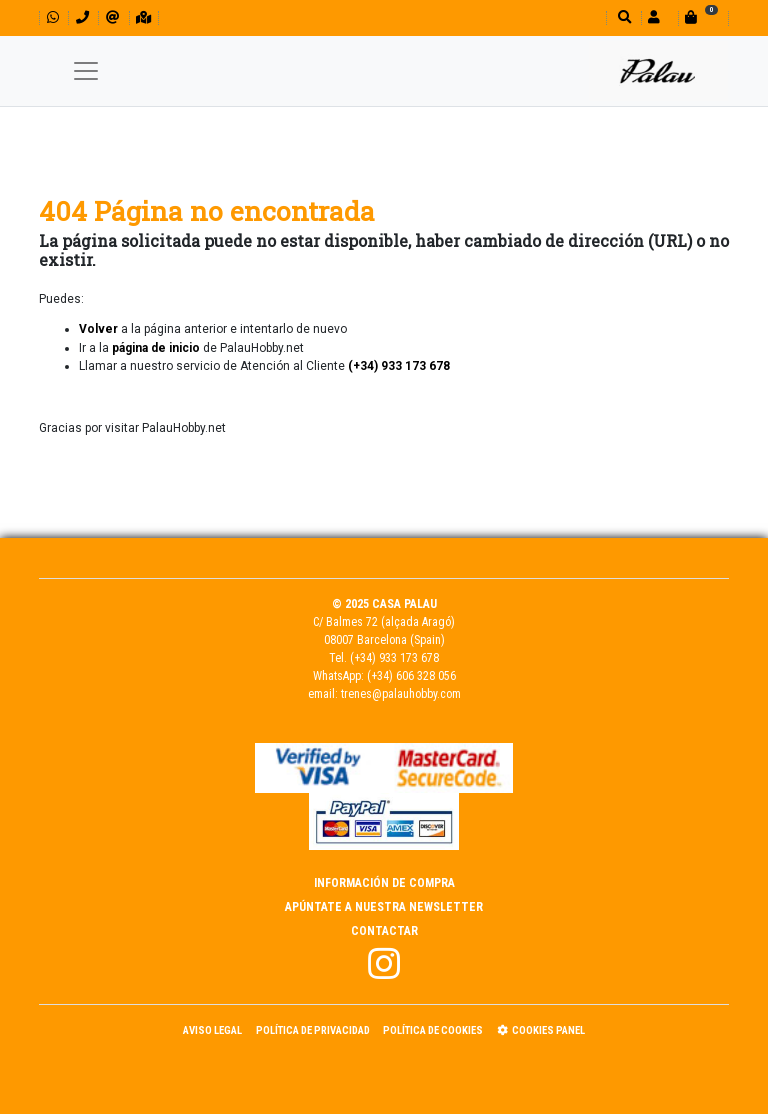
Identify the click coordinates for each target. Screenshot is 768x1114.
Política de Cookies (433, 1030)
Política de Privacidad (313, 1030)
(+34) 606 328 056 (411, 676)
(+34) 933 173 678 (394, 658)
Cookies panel (541, 1030)
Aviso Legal (212, 1030)
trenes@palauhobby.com (401, 694)
